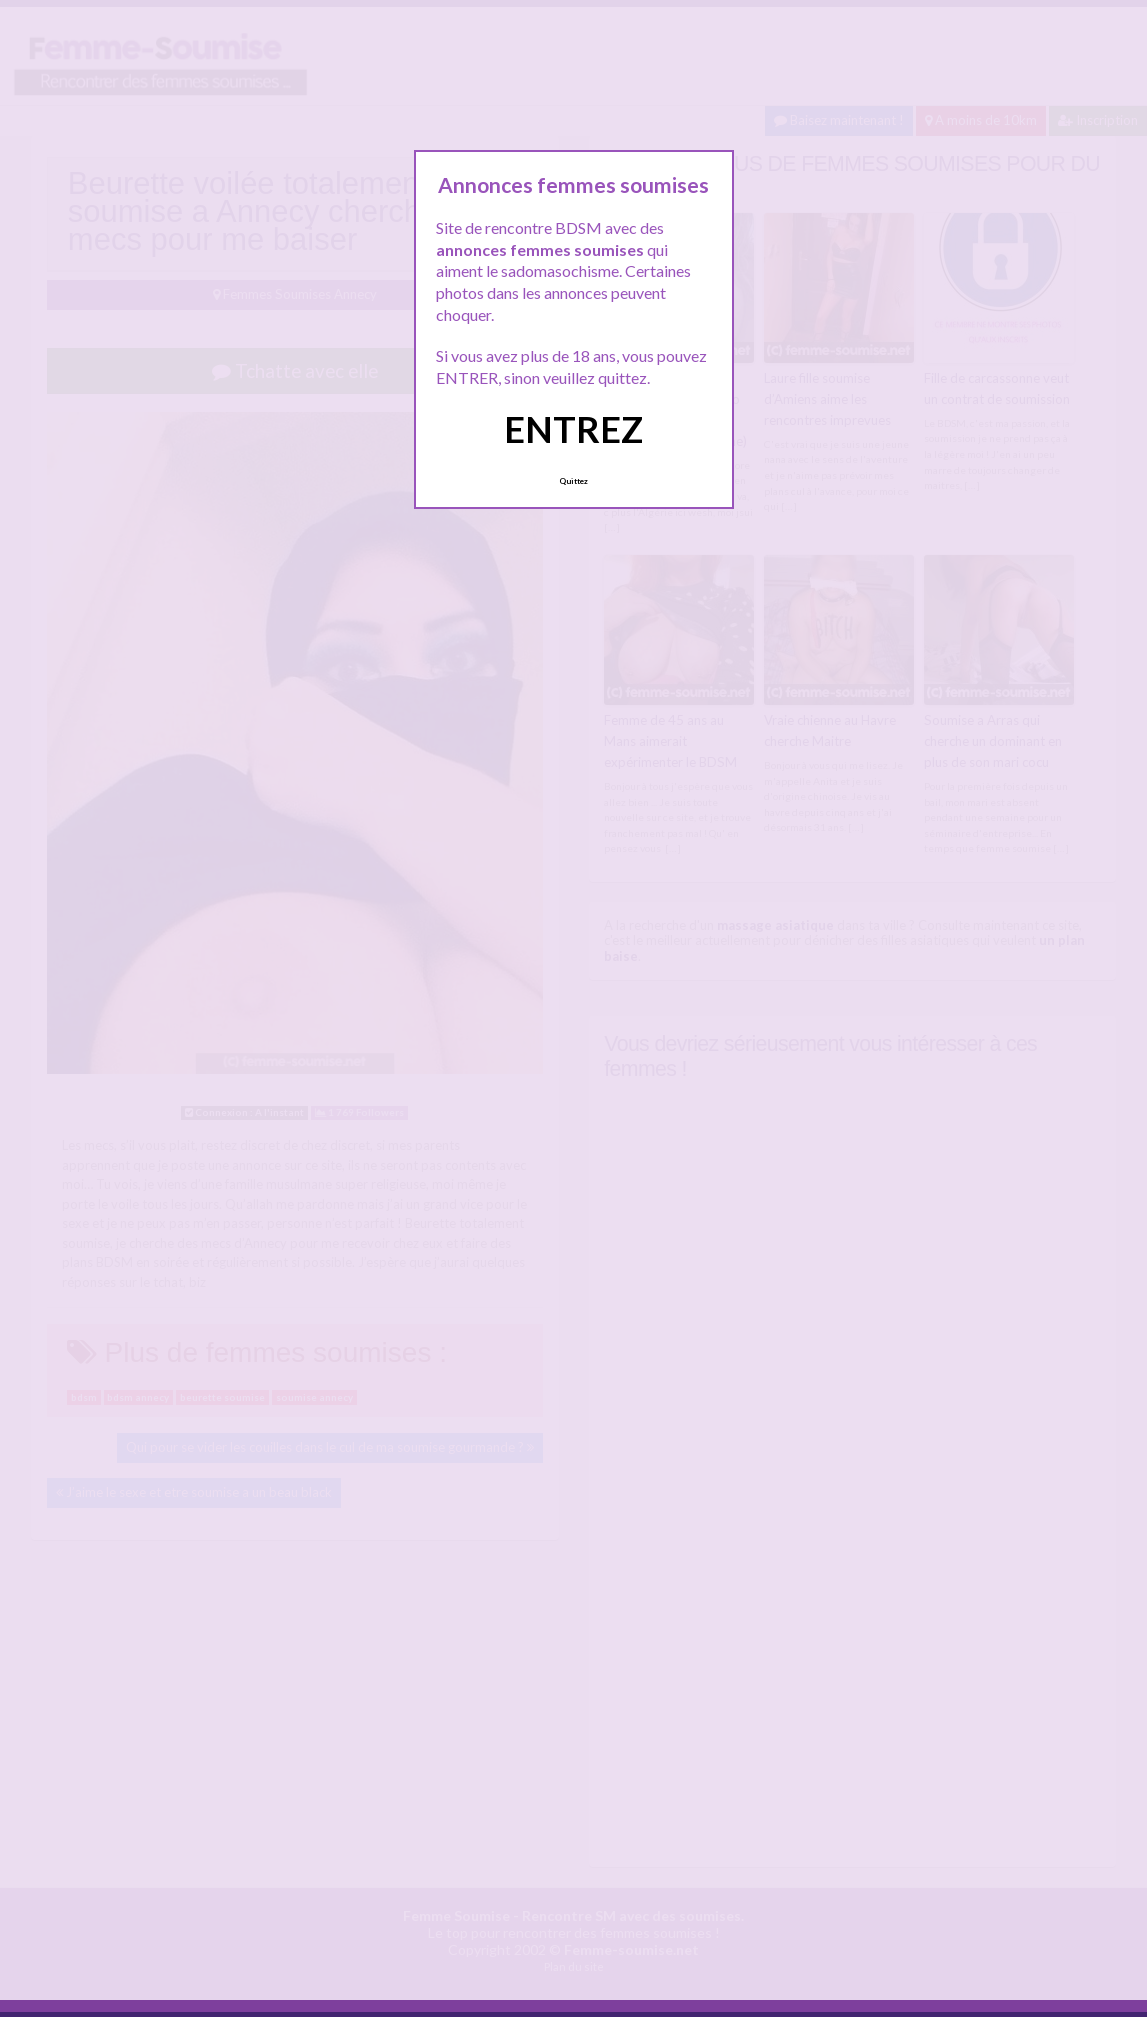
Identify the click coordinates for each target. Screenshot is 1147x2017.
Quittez (573, 481)
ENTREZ (573, 429)
